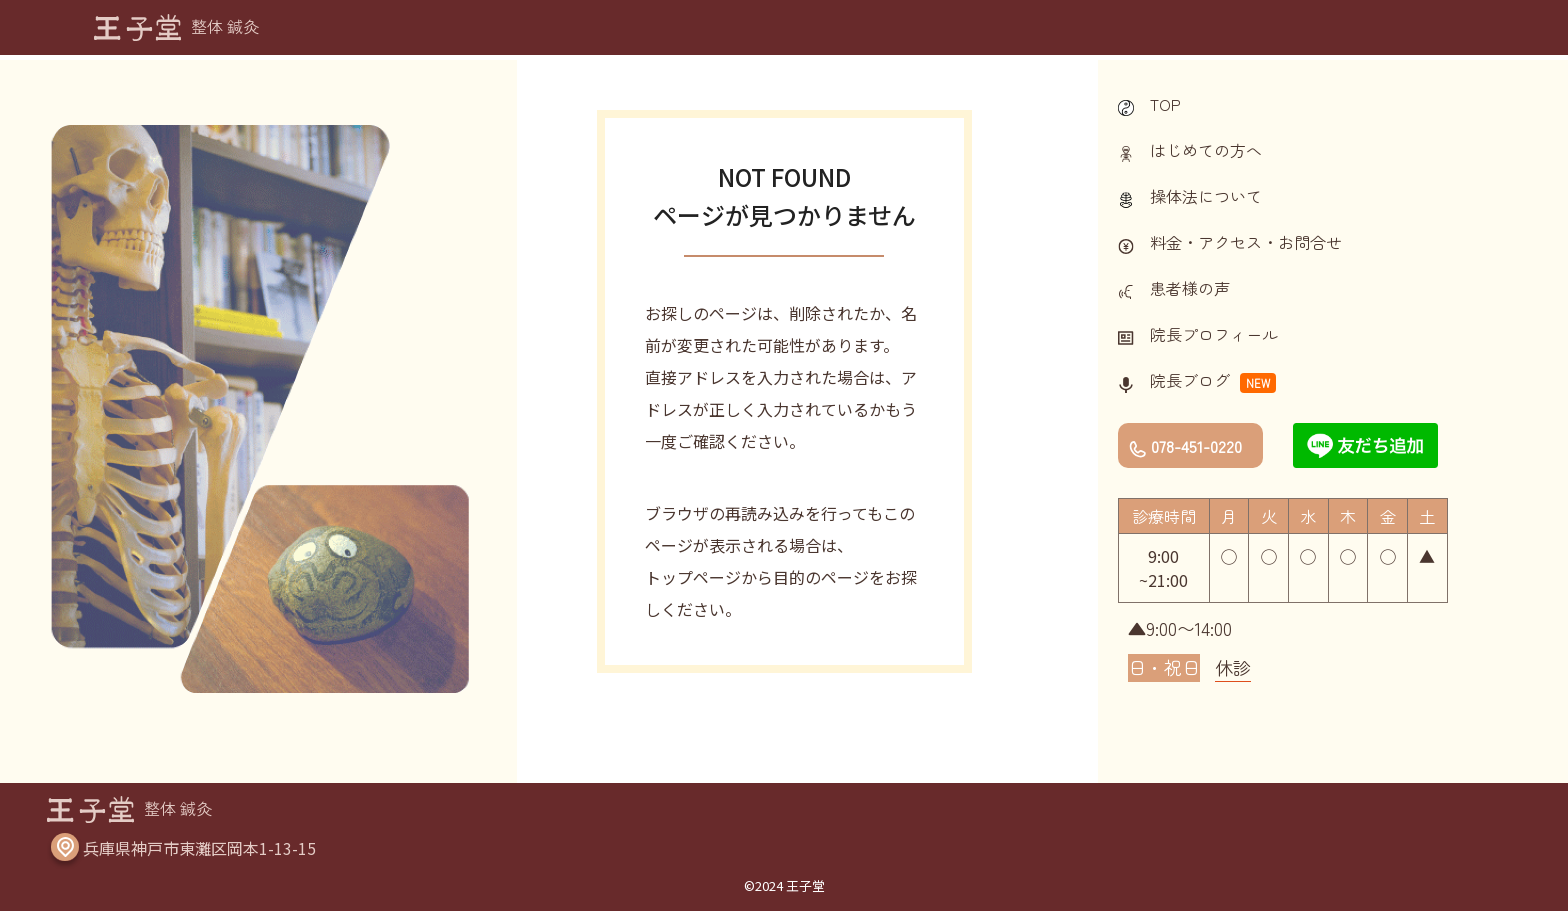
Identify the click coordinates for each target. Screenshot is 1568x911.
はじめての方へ (1206, 150)
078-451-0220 (1196, 446)
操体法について (1206, 196)
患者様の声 (1190, 288)
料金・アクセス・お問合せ (1246, 242)
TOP (1165, 104)
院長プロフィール (1214, 334)
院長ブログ (1190, 380)
